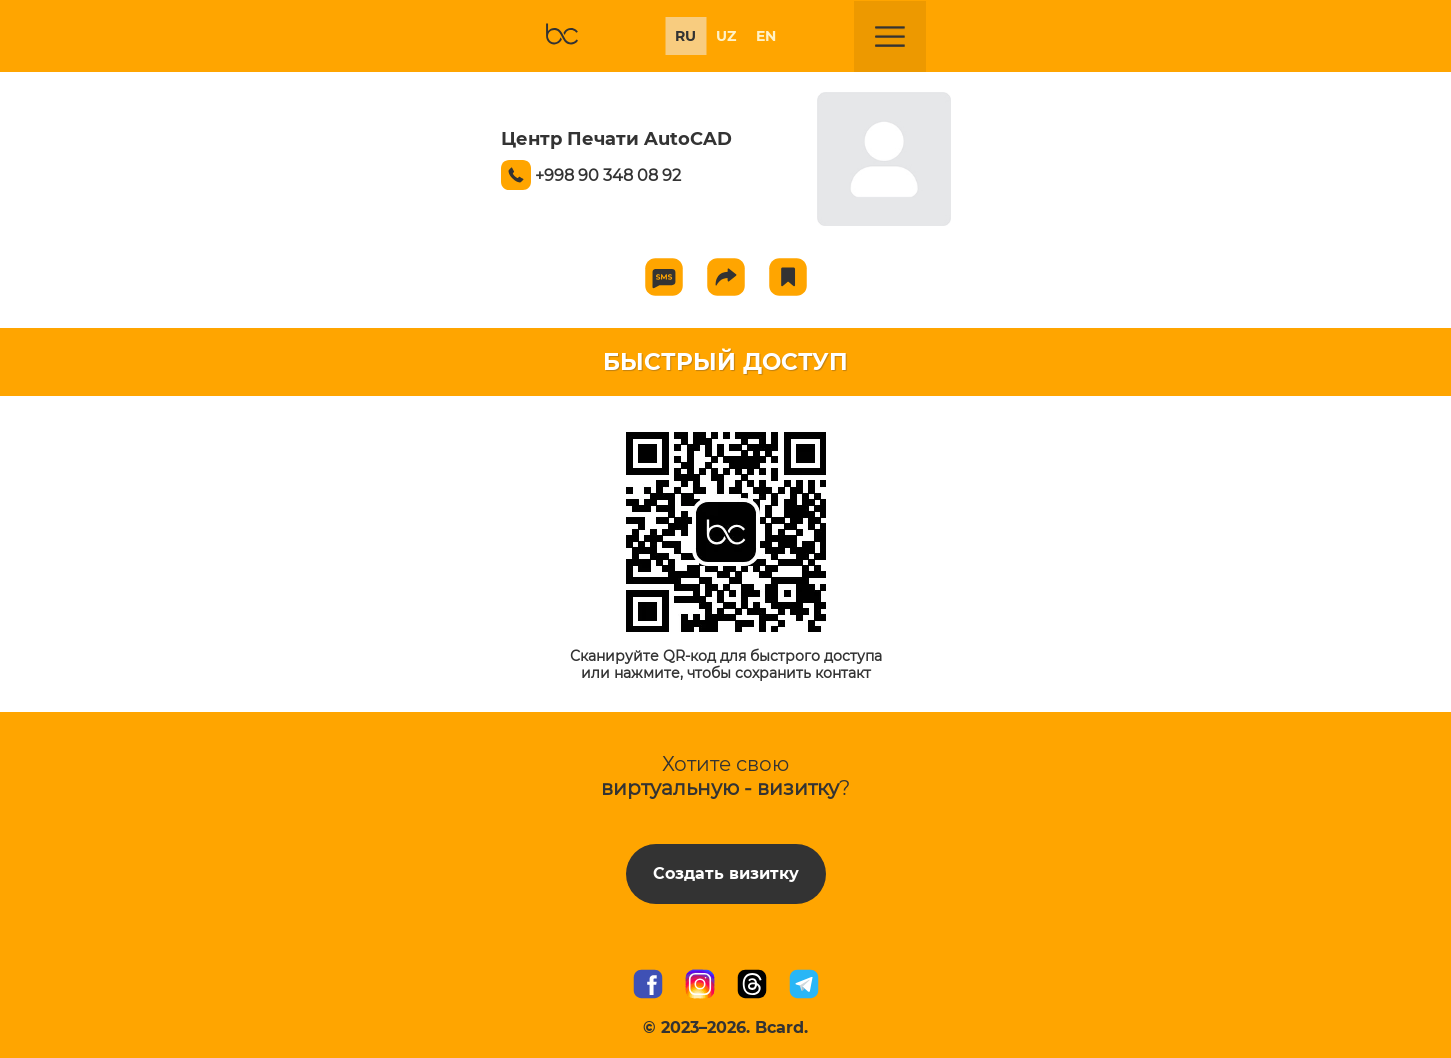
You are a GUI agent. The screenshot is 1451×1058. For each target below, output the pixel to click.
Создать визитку (726, 873)
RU (685, 36)
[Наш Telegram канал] (804, 986)
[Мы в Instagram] (700, 986)
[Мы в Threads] (752, 986)
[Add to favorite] (788, 277)
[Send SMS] (664, 277)
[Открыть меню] (890, 37)
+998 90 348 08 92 (608, 175)
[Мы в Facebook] (648, 986)
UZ (726, 36)
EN (766, 36)
